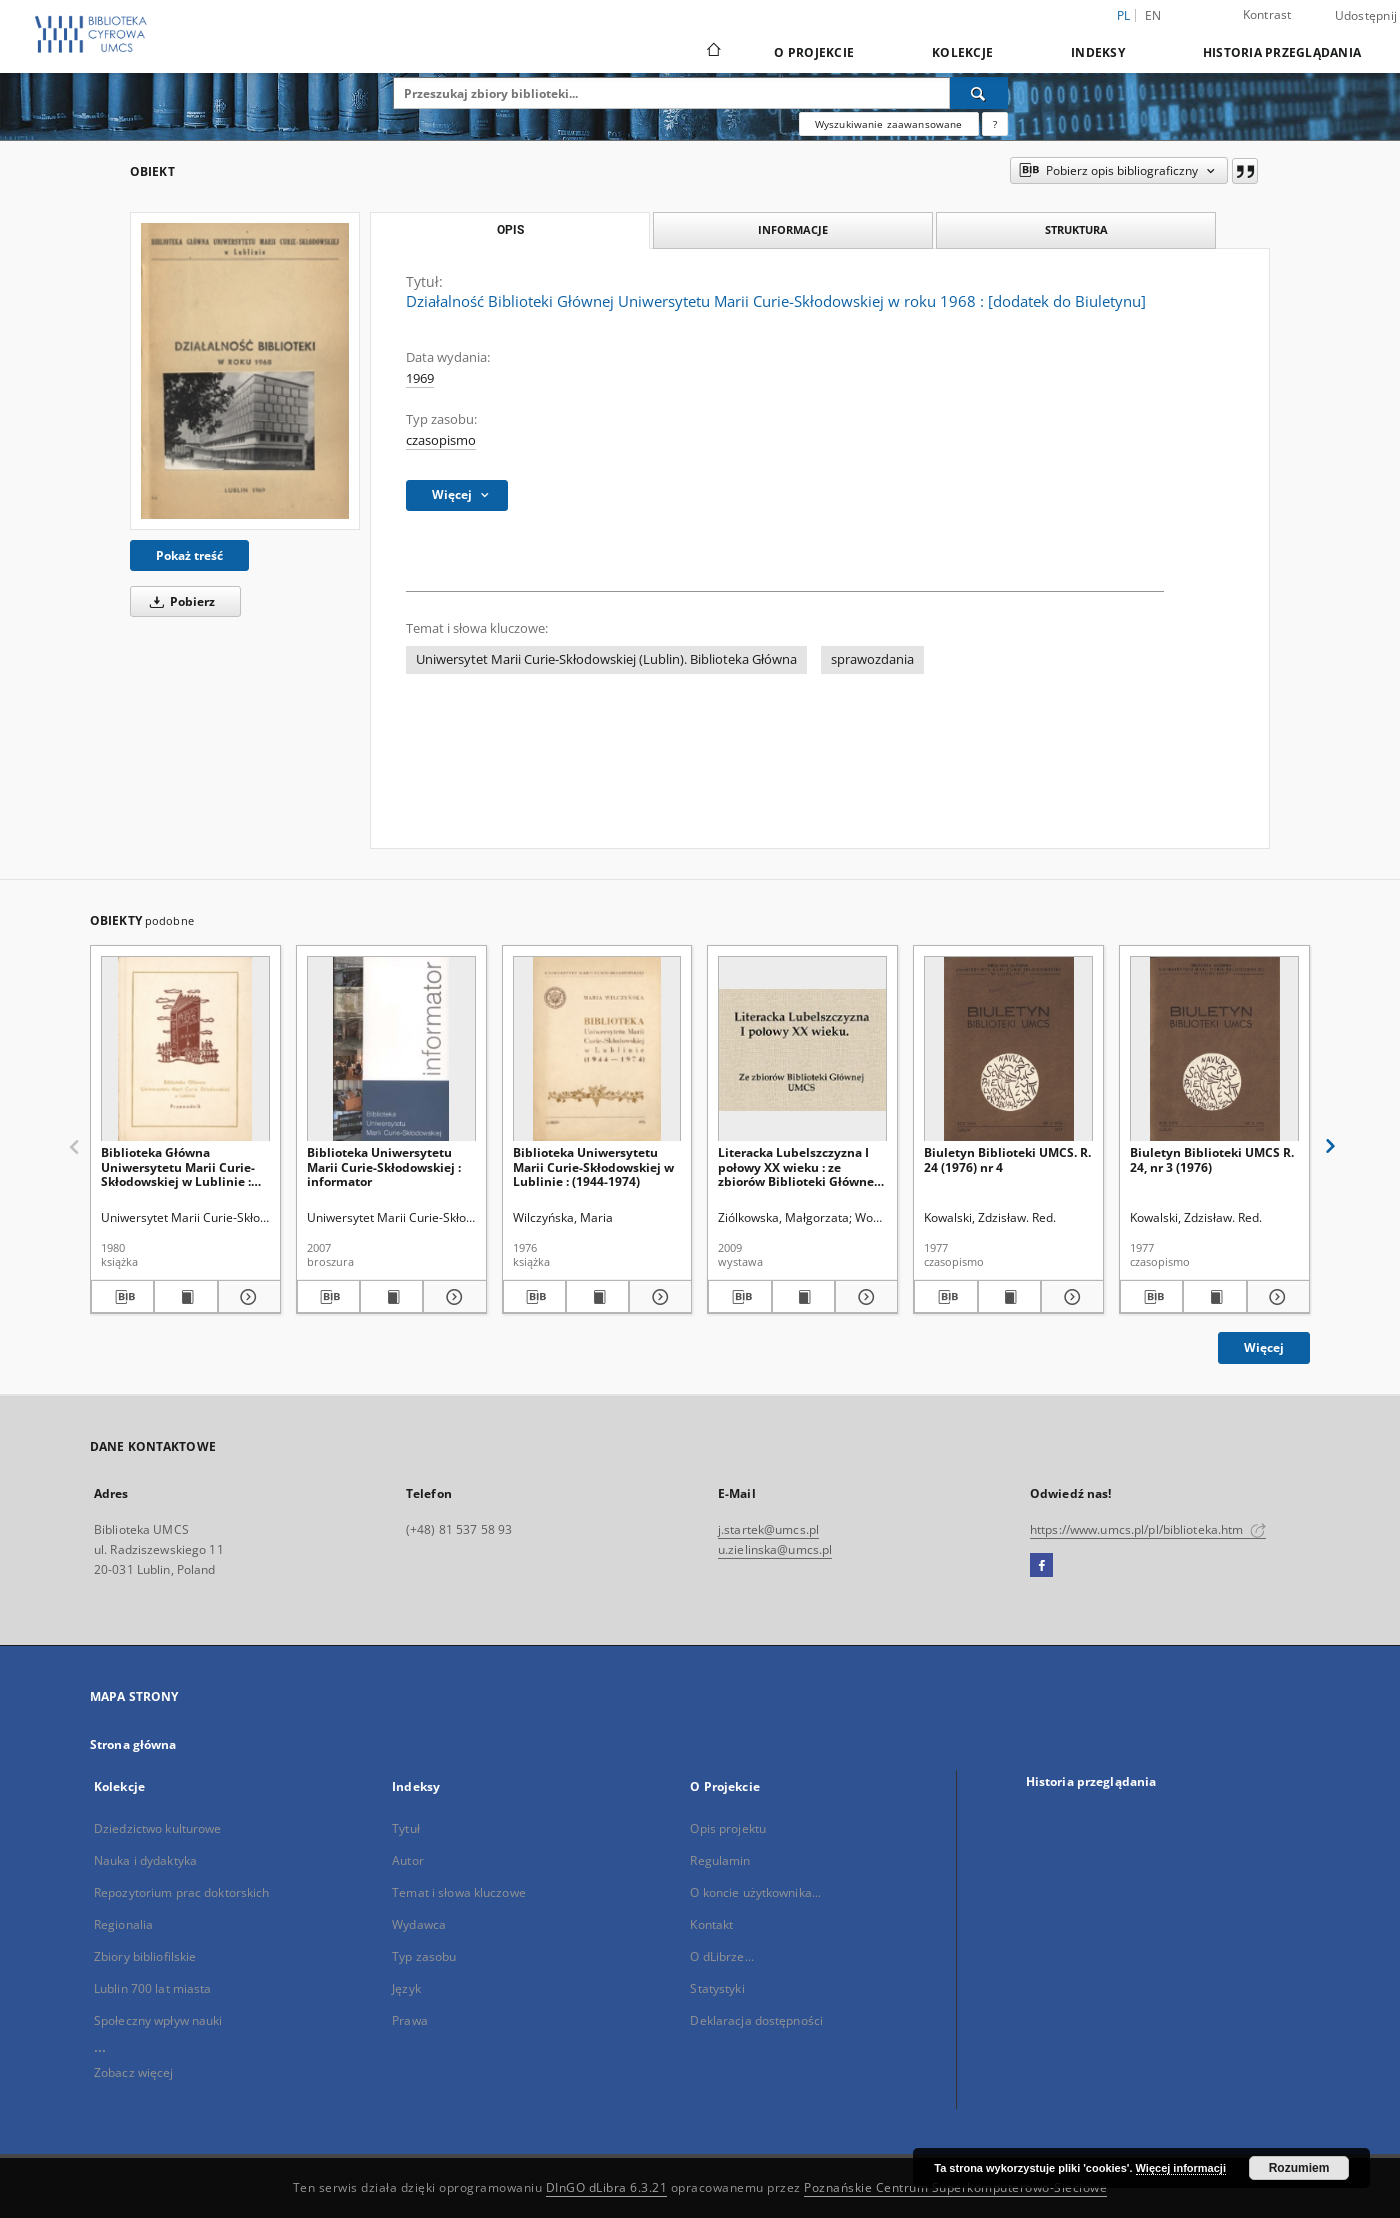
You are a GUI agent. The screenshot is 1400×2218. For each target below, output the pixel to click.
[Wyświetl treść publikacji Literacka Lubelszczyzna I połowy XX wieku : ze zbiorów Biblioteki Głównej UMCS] (803, 1297)
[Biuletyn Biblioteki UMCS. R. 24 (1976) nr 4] (1008, 1049)
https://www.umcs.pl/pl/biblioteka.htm (1148, 1529)
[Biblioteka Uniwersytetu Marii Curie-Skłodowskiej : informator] (391, 1049)
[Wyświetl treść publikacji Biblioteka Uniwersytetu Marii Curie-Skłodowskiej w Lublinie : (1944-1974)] (597, 1297)
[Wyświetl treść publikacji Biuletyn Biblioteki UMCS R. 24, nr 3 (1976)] (1214, 1297)
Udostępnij (1366, 16)
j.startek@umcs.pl (768, 1529)
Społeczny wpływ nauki (158, 2020)
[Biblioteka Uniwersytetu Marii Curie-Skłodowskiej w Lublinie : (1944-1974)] (597, 1049)
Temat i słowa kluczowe (459, 1892)
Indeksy (1098, 52)
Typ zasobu (424, 1956)
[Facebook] (1041, 1566)
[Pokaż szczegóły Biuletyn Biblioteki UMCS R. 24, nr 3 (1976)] (1275, 1297)
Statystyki (717, 1988)
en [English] (1153, 15)
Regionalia (123, 1924)
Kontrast (1267, 14)
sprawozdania (872, 659)
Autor (408, 1860)
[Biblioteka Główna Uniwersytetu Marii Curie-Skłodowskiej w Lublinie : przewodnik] (185, 1049)
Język (406, 1988)
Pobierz (179, 601)
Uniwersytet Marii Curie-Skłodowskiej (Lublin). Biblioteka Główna (606, 659)
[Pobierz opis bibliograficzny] (122, 1297)
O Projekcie (814, 52)
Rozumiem (1299, 2168)
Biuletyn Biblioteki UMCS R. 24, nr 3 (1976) (1212, 1159)
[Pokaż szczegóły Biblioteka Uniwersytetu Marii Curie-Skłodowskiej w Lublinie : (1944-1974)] (657, 1297)
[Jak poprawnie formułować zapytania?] (995, 124)
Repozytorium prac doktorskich (181, 1892)
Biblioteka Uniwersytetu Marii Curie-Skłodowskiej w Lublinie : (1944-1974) (593, 1166)
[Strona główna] (712, 52)
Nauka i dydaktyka (145, 1860)
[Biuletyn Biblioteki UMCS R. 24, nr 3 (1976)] (1214, 1049)
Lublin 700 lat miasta (153, 1988)
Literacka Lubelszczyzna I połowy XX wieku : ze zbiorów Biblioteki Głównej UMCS (798, 1166)
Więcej (1264, 1347)
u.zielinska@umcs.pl (775, 1549)
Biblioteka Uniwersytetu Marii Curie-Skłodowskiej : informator (384, 1166)
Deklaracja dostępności (756, 2020)
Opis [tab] (510, 230)
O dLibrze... (721, 1956)
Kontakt (711, 1924)
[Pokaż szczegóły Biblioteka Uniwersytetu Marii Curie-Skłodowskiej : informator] (451, 1297)
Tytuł (406, 1828)
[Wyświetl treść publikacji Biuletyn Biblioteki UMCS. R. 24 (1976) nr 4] (1009, 1297)
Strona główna (133, 1744)
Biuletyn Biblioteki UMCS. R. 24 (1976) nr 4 (1007, 1159)
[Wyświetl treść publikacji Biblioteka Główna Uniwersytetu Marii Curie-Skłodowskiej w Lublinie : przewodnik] (185, 1297)
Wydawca (419, 1924)
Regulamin (720, 1860)
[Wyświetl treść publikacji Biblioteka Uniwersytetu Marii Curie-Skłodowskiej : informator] (391, 1297)
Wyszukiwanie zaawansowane (889, 124)
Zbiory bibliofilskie (145, 1956)
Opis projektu (728, 1828)
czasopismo (441, 440)
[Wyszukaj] (979, 93)
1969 (420, 378)
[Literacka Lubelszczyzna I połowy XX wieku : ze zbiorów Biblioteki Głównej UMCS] (802, 1049)
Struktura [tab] (1076, 229)
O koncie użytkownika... (755, 1892)
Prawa (410, 2020)
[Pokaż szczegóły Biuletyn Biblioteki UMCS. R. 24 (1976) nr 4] (1069, 1297)
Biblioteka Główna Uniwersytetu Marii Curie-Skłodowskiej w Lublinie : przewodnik (178, 1166)
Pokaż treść (189, 555)
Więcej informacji (1181, 2168)
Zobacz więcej (134, 2072)
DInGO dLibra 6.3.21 (607, 2187)
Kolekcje (962, 52)
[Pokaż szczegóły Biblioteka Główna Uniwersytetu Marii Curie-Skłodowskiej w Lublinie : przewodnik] (246, 1297)
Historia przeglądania (1282, 52)
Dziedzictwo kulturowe (158, 1828)
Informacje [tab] (793, 229)
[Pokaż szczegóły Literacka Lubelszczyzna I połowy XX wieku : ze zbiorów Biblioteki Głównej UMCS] (863, 1297)
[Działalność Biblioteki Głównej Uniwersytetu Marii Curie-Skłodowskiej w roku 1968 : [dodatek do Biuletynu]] (245, 371)
